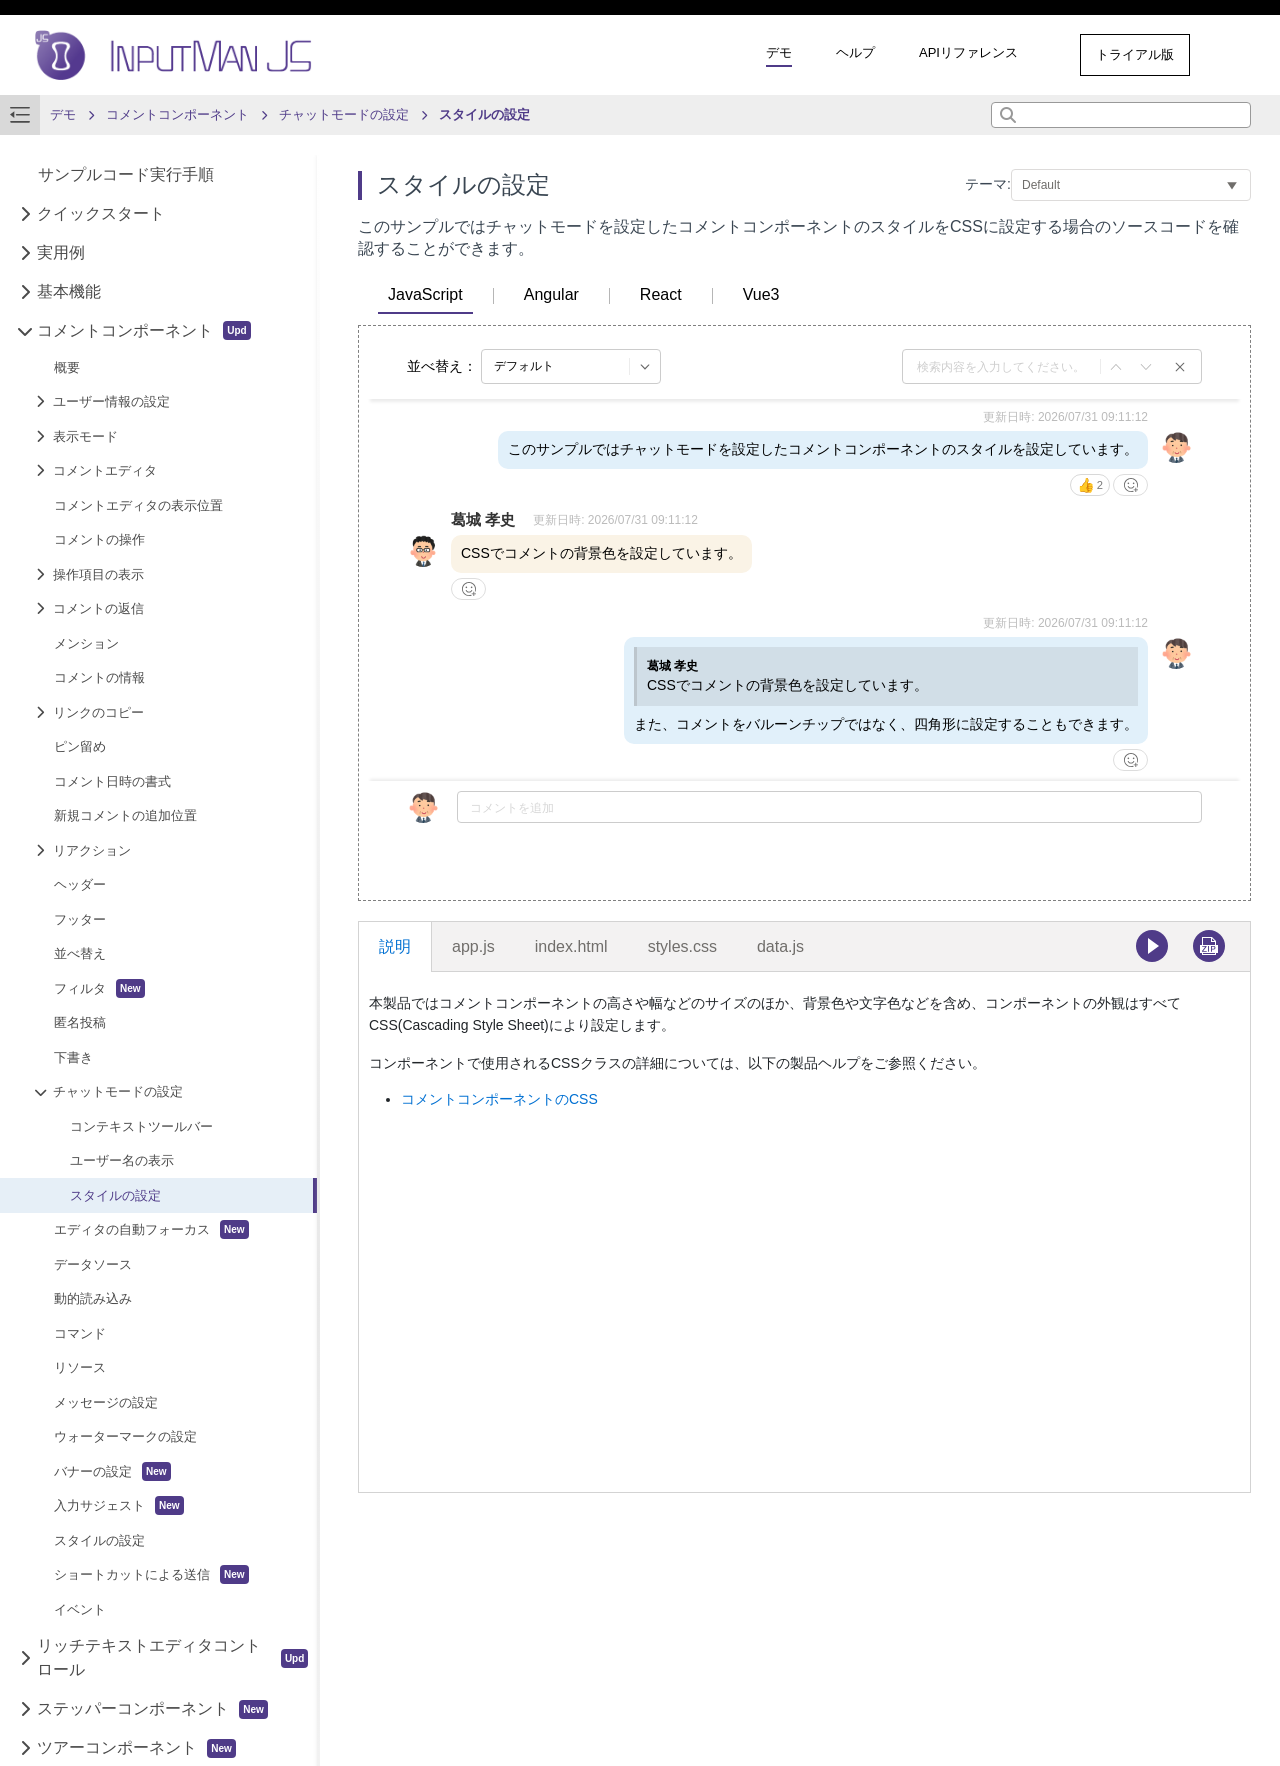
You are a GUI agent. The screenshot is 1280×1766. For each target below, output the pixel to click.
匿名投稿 (80, 1022)
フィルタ (99, 988)
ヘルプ (855, 52)
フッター (80, 919)
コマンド (80, 1333)
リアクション (92, 850)
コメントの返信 (98, 608)
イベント (80, 1609)
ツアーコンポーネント (136, 1748)
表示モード (85, 436)
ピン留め (80, 746)
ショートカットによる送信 (151, 1574)
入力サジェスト (119, 1505)
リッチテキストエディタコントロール (172, 1657)
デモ (779, 52)
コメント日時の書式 (112, 781)
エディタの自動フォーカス (151, 1229)
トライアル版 (1135, 54)
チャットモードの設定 (118, 1091)
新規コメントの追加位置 (125, 815)
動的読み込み (93, 1298)
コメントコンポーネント (143, 330)
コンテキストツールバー (141, 1126)
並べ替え (80, 953)
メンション (86, 643)
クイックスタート (101, 213)
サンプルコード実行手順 (126, 174)
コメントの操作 (99, 539)
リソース (80, 1367)
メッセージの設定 (106, 1402)
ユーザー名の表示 (122, 1160)
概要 (67, 367)
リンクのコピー (98, 712)
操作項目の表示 (98, 574)
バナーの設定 (112, 1471)
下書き (73, 1057)
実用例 (61, 252)
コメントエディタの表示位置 (138, 505)
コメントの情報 (99, 677)
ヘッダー (80, 884)
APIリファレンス (968, 52)
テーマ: (988, 184)
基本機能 (69, 291)
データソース (93, 1264)
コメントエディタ (105, 470)
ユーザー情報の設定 (111, 401)
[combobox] (1121, 115)
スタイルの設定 (115, 1195)
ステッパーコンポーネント (152, 1709)
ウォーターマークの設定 (125, 1436)
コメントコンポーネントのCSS (499, 1099)
